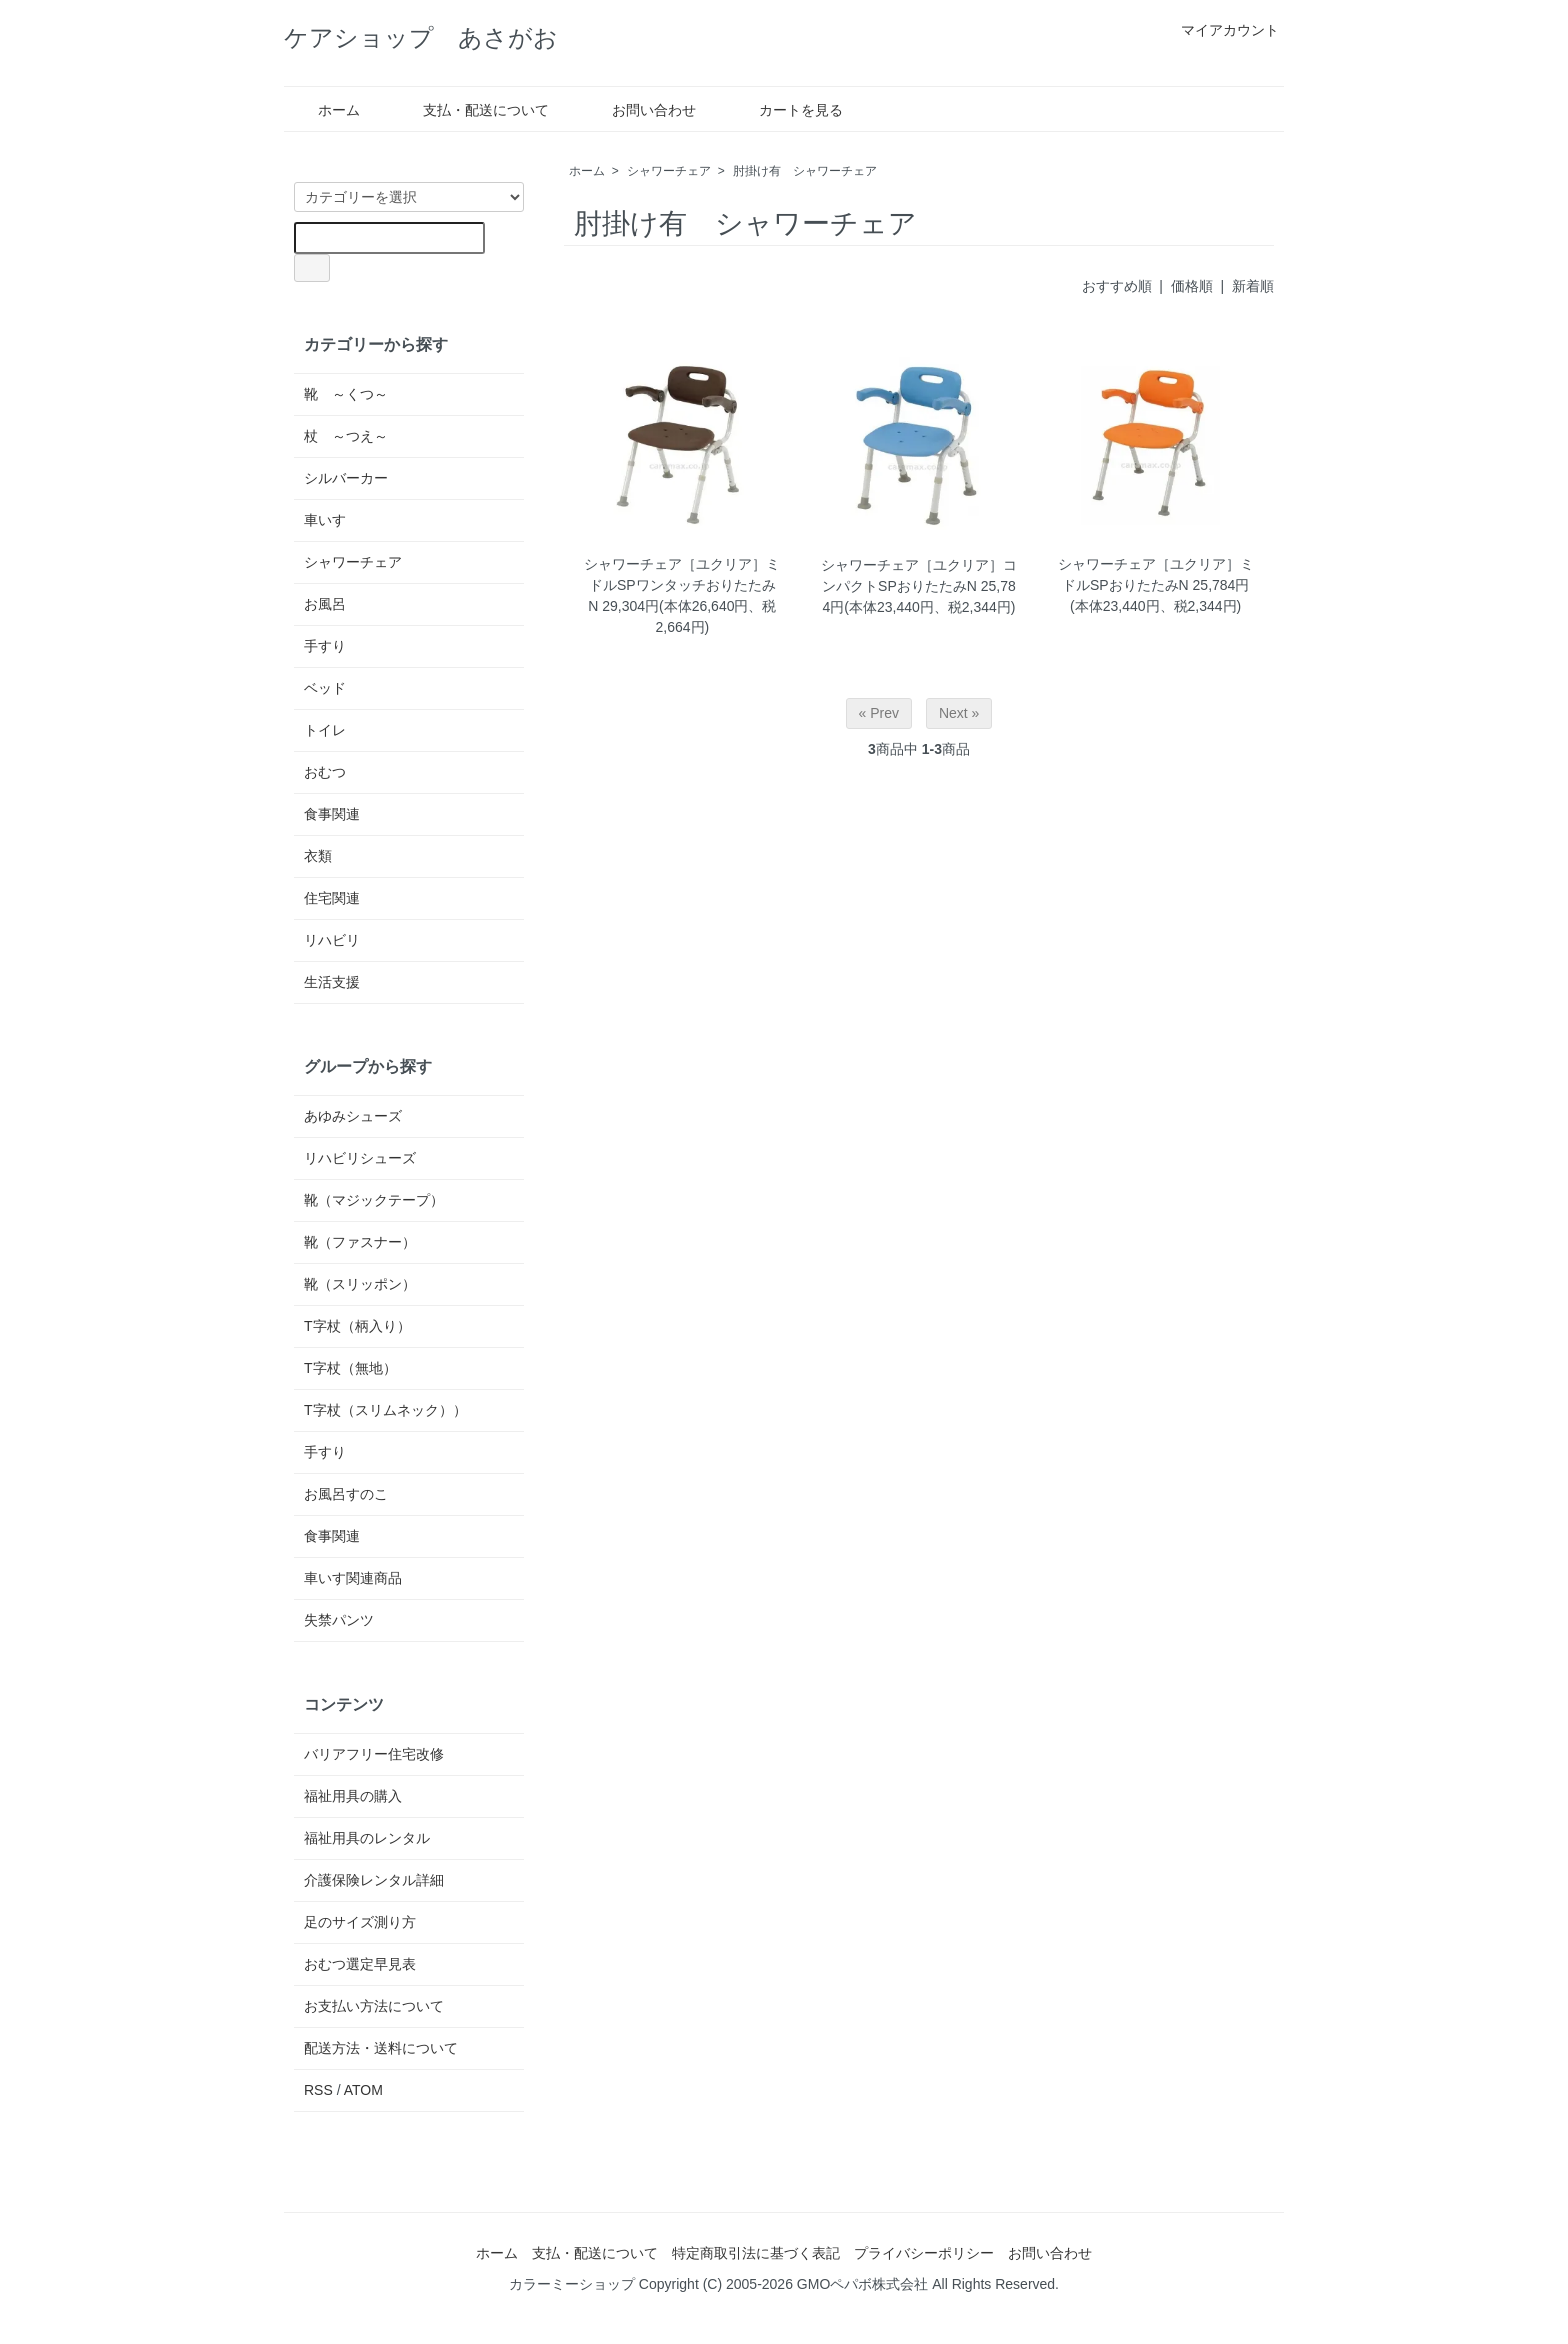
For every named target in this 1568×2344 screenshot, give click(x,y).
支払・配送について (471, 110)
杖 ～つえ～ (346, 436)
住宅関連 (332, 898)
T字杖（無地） (350, 1368)
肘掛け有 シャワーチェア (805, 171)
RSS (318, 2090)
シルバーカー (346, 478)
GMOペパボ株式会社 (862, 2284)
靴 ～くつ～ (346, 394)
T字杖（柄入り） (357, 1326)
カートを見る (786, 110)
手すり (325, 646)
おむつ (325, 772)
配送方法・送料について (381, 2048)
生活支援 (332, 982)
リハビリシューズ (360, 1158)
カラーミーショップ (572, 2284)
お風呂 (325, 604)
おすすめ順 (1117, 286)
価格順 (1192, 286)
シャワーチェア (669, 171)
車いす (325, 520)
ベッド (325, 688)
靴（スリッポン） (360, 1284)
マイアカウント (1219, 30)
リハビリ (332, 940)
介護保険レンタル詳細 (374, 1880)
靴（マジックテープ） (374, 1200)
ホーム (324, 110)
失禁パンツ (339, 1620)
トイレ (325, 730)
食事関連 (332, 814)
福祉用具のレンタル (367, 1838)
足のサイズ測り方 (360, 1922)
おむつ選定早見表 (360, 1964)
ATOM (363, 2090)
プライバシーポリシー (924, 2253)
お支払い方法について (374, 2006)
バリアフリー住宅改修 (374, 1754)
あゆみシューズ (353, 1116)
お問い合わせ (639, 110)
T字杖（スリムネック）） (385, 1410)
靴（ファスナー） (360, 1242)
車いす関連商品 (353, 1578)
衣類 (318, 856)
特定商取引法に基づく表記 (756, 2253)
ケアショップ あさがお (421, 37)
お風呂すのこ (346, 1494)
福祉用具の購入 (353, 1796)
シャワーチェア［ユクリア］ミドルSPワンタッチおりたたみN (682, 585)
